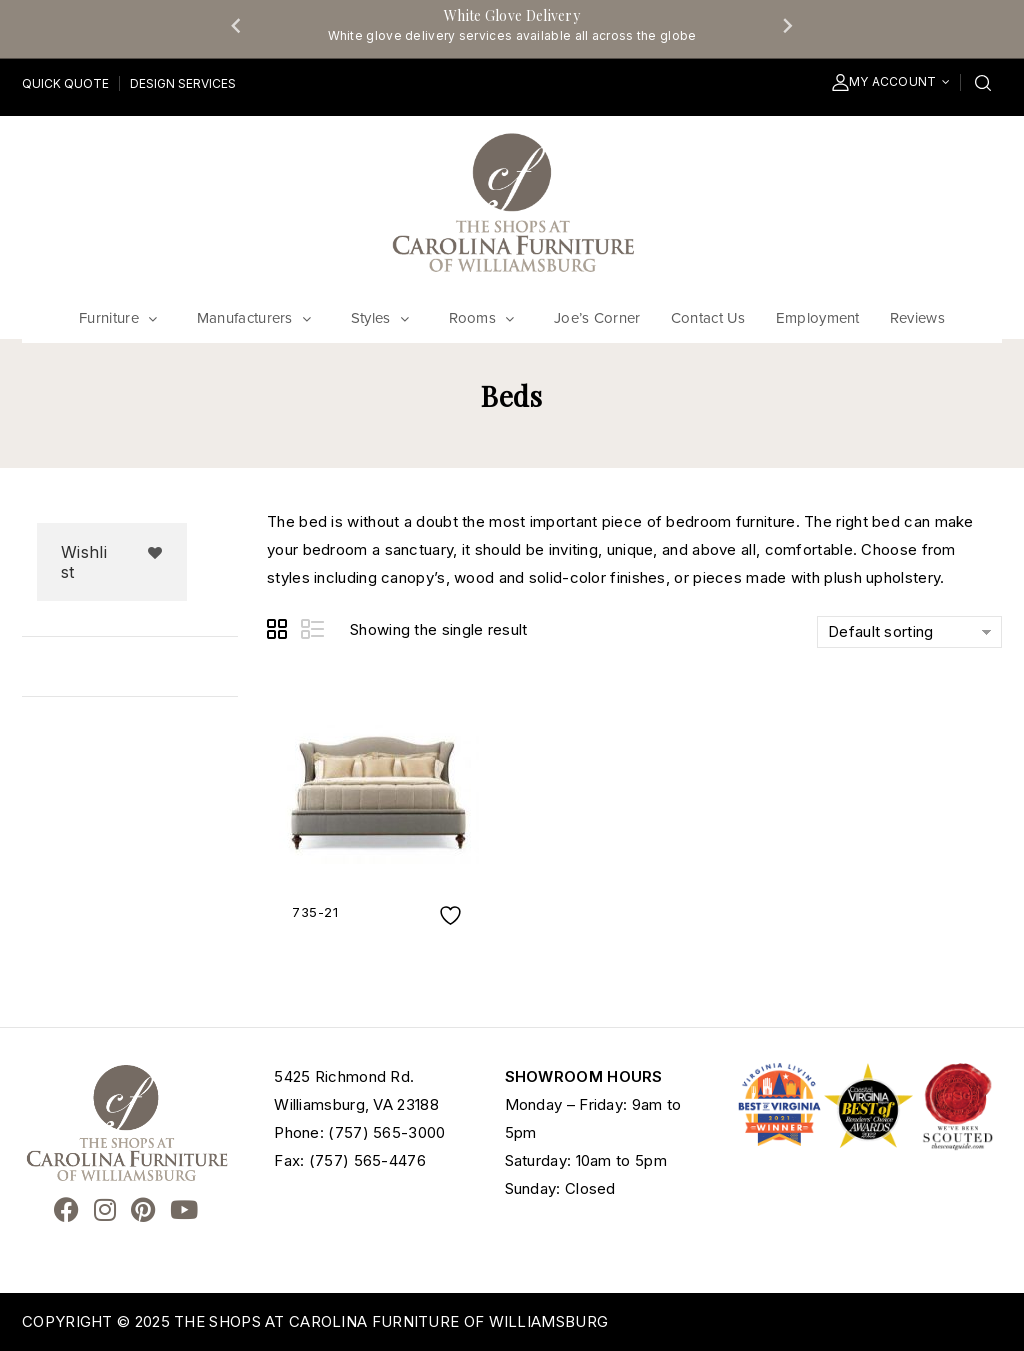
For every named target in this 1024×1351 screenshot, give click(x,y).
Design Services (183, 83)
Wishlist (84, 562)
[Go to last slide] (237, 25)
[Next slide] (787, 25)
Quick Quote (65, 83)
